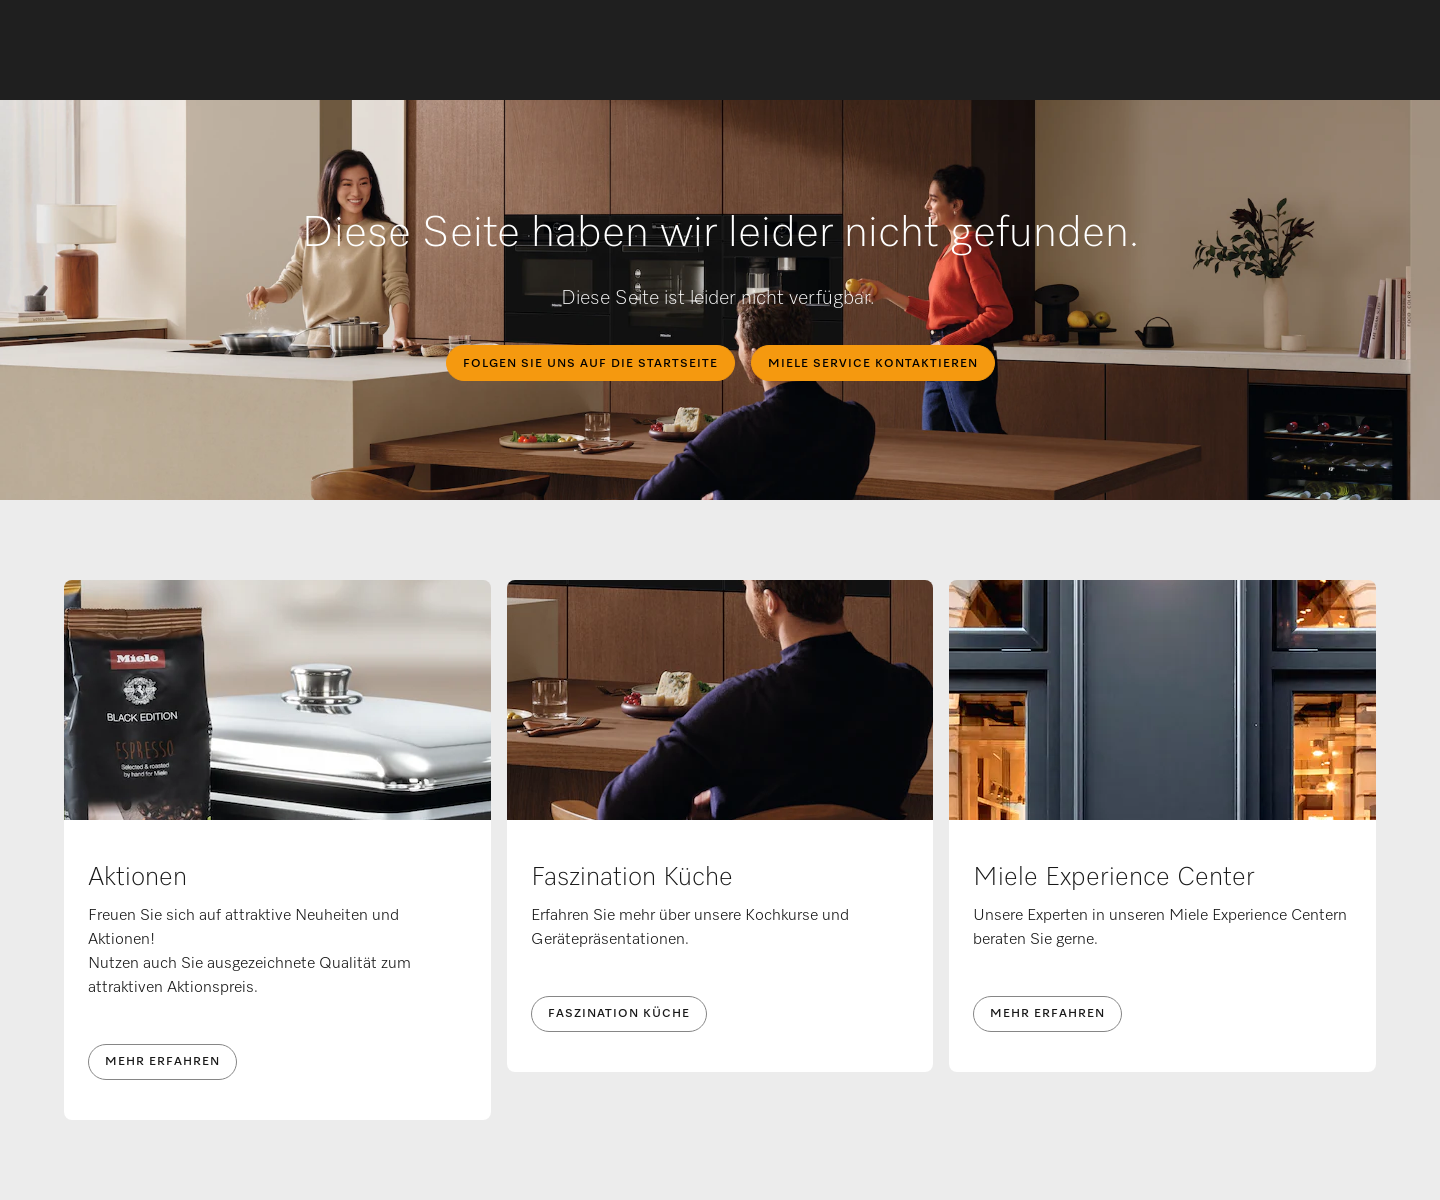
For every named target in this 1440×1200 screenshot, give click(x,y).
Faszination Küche (619, 1014)
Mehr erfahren (162, 1062)
